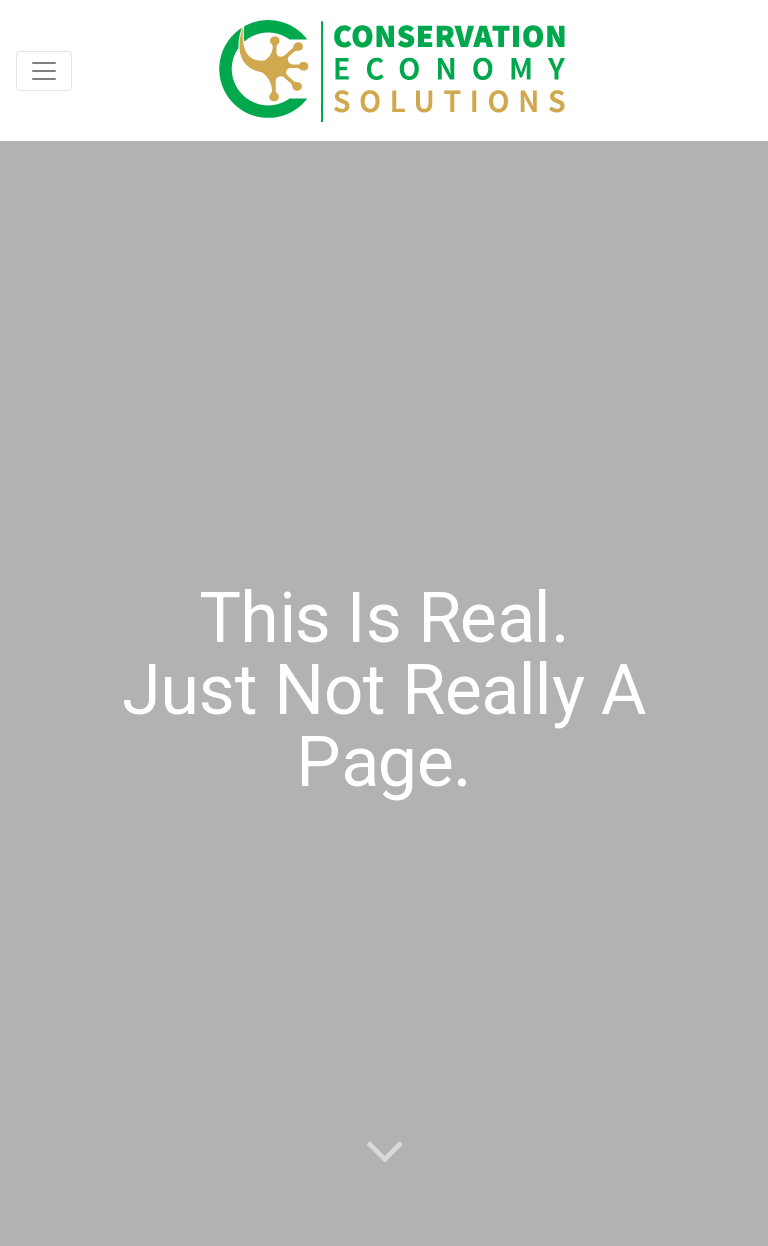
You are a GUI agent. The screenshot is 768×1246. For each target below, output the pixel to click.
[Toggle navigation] (44, 71)
